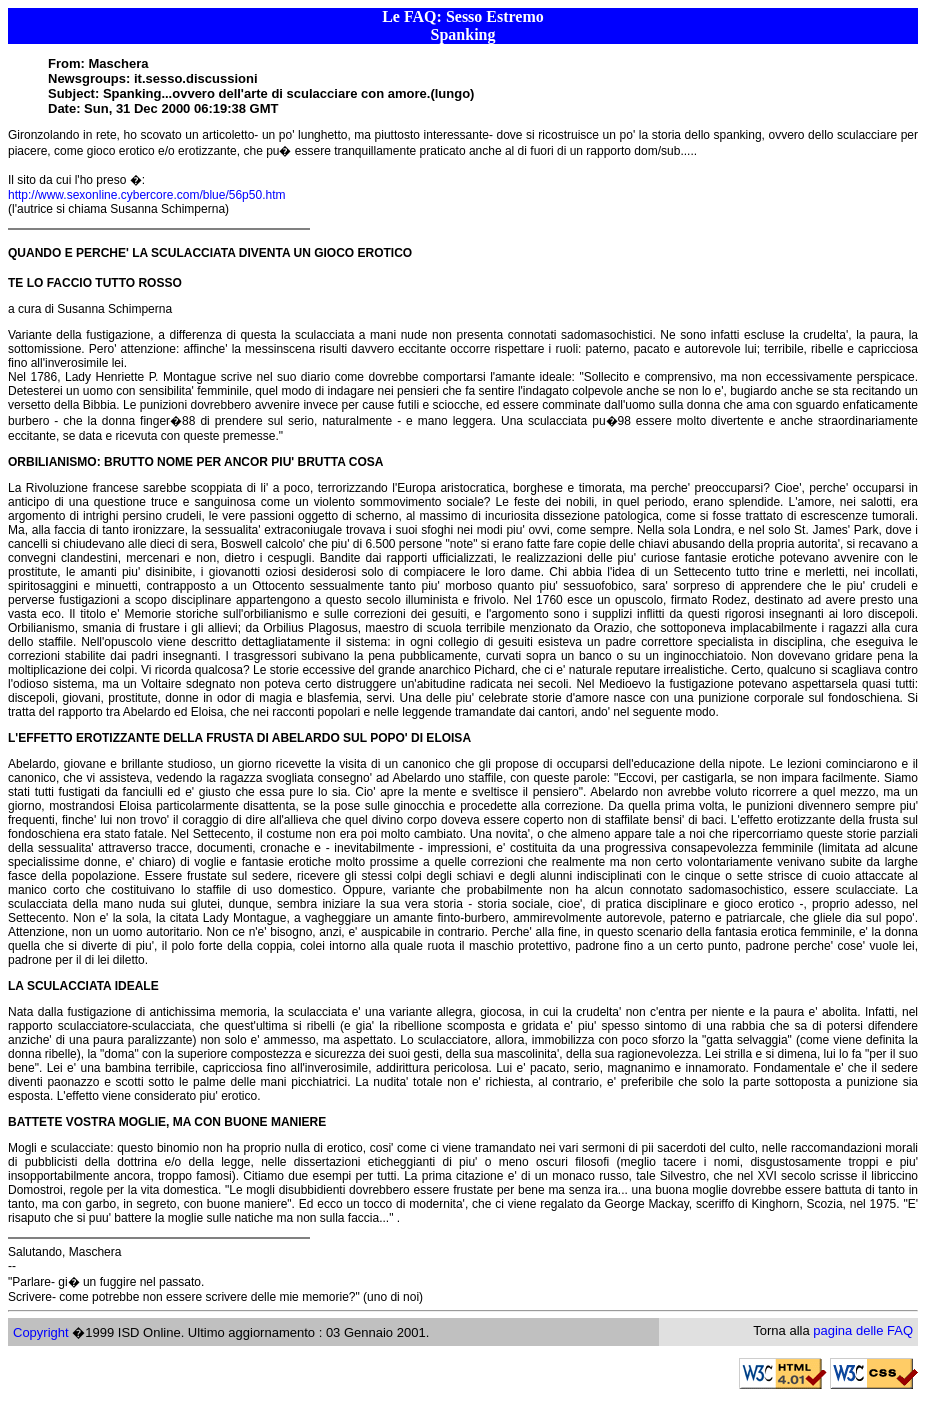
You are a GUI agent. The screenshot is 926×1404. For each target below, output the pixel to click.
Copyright (41, 1332)
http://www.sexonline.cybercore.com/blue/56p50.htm (146, 195)
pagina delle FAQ (863, 1330)
